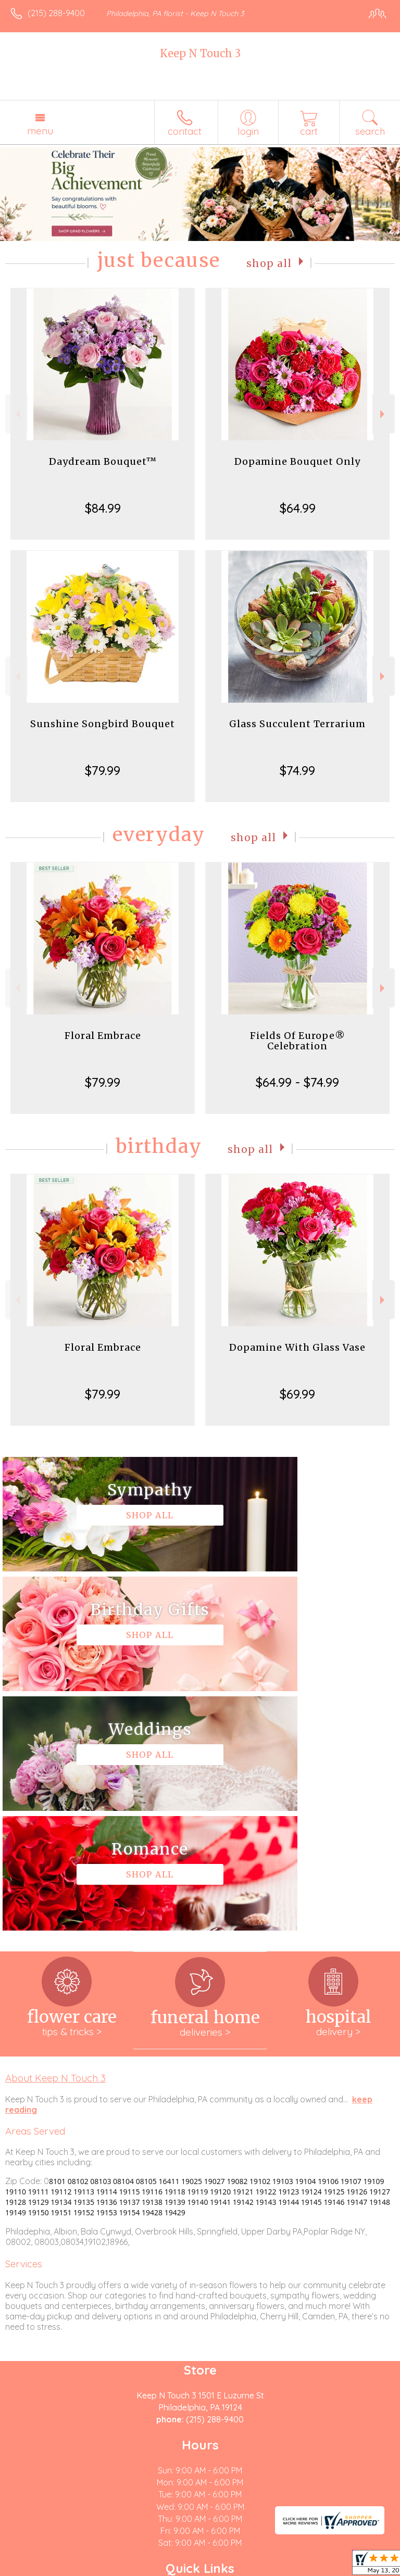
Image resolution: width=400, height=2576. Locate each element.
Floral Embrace (103, 1036)
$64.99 (298, 508)
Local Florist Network (175, 2568)
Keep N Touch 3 (200, 53)
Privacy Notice (101, 2568)
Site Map (239, 2568)
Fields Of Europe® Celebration (297, 1041)
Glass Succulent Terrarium (297, 724)
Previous (16, 414)
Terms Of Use (39, 2568)
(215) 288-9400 (56, 13)
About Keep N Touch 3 (55, 1838)
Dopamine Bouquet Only (297, 461)
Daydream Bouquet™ (103, 461)
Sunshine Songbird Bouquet (102, 724)
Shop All (269, 263)
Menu (40, 130)
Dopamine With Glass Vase (297, 1347)
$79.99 (102, 770)
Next (383, 414)
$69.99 (297, 1394)
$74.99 (297, 770)
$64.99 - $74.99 (297, 1082)
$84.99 (103, 508)
